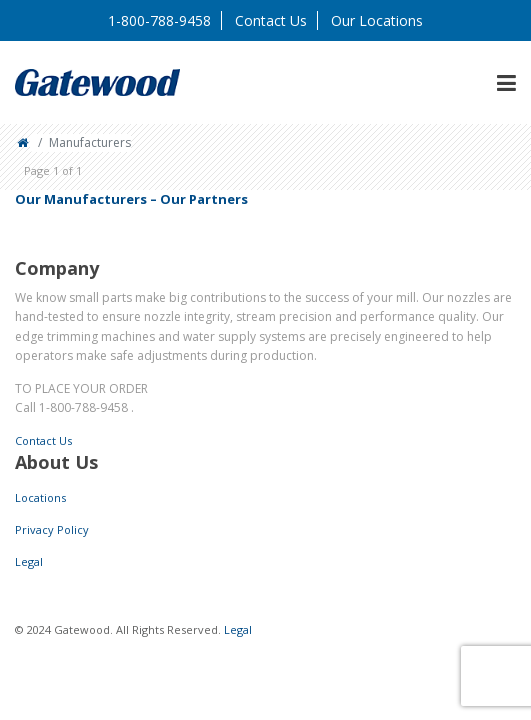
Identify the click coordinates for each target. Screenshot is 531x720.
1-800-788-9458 (159, 20)
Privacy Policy (52, 529)
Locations (40, 497)
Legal (29, 561)
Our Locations (377, 20)
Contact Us (271, 20)
